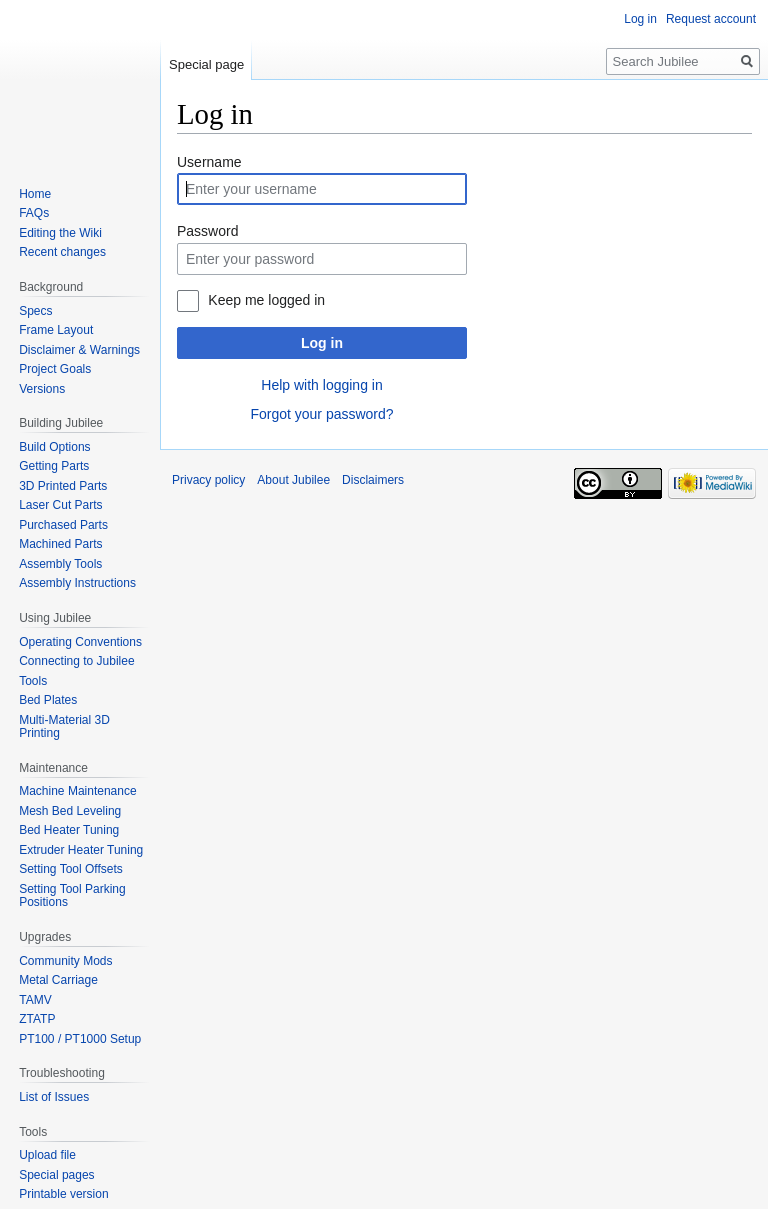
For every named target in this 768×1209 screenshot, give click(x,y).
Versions (42, 389)
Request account (711, 19)
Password (207, 231)
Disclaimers (373, 480)
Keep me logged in (266, 300)
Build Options (54, 447)
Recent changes (62, 252)
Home (35, 194)
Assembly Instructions (77, 583)
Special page (206, 64)
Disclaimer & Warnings (79, 350)
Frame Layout (56, 330)
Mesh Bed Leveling (70, 811)
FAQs (34, 213)
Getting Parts (54, 466)
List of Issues (54, 1097)
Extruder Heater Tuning (81, 850)
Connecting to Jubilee (76, 661)
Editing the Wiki (60, 233)
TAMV (35, 1000)
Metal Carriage (58, 980)
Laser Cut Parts (60, 505)
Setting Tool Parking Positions (72, 896)
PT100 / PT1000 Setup (80, 1039)
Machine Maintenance (77, 791)
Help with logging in (321, 385)
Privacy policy (208, 480)
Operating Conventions (80, 642)
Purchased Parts (63, 525)
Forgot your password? (321, 414)
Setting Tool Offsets (71, 869)
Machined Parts (60, 544)
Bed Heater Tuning (69, 830)
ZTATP (37, 1019)
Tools (33, 681)
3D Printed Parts (63, 486)
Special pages (56, 1175)
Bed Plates (48, 700)
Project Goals (55, 369)
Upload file (47, 1155)
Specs (35, 311)
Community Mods (65, 961)
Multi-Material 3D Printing (64, 727)
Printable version (63, 1194)
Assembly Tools (60, 564)
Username (209, 162)
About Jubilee (293, 480)
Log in (322, 343)
